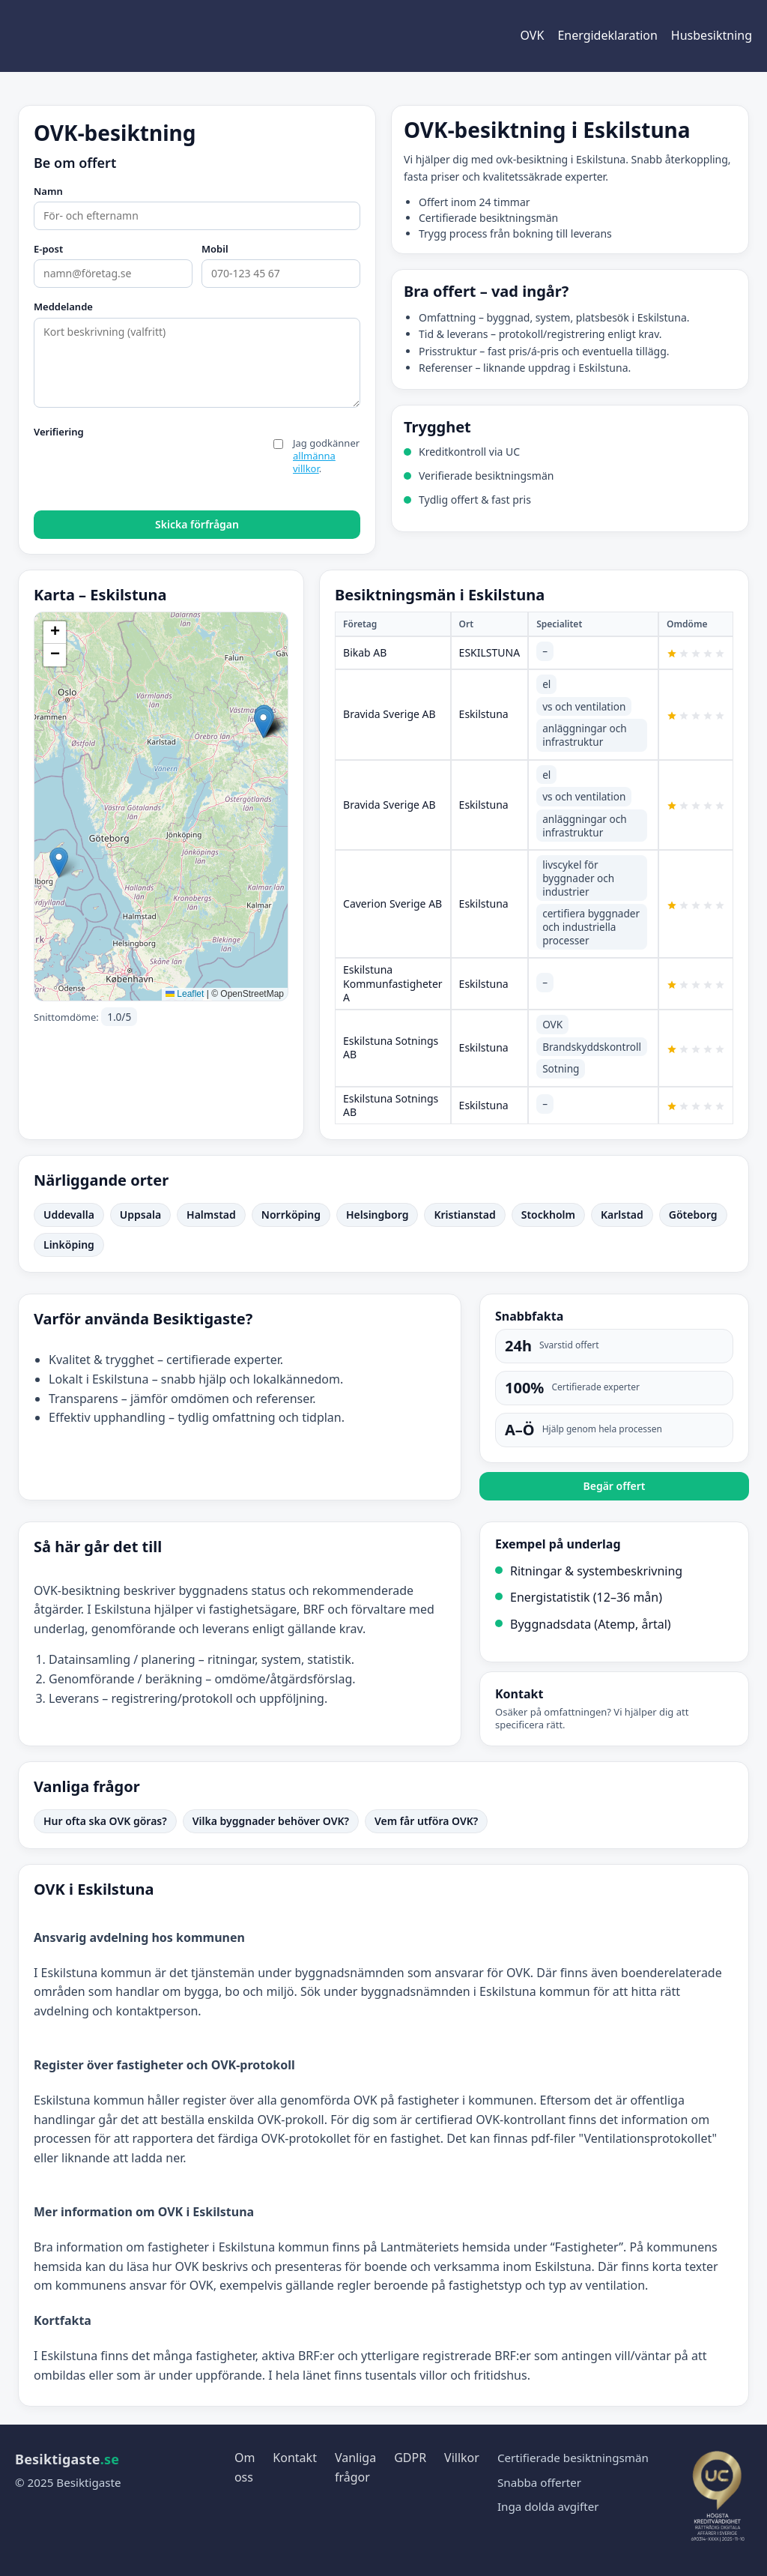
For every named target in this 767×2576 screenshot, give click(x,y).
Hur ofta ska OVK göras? (105, 1821)
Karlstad (622, 1214)
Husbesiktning (711, 35)
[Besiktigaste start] (90, 36)
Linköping (68, 1244)
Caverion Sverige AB (392, 903)
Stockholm (548, 1214)
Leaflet (185, 994)
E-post (48, 250)
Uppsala (140, 1214)
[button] (58, 862)
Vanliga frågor (355, 2467)
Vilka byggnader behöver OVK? (270, 1821)
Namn (48, 192)
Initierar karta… (159, 806)
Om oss (244, 2467)
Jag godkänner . (326, 456)
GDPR (410, 2457)
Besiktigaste (67, 2459)
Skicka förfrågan (197, 524)
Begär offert (614, 1486)
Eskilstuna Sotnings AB (390, 1047)
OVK (533, 35)
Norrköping (291, 1214)
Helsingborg (377, 1214)
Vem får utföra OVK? (426, 1821)
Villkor (461, 2457)
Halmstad (211, 1214)
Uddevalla (68, 1214)
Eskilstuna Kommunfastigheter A (393, 983)
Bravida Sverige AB (389, 714)
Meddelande (63, 307)
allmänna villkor (314, 462)
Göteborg (693, 1214)
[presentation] (147, 472)
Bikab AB (364, 652)
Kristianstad (464, 1214)
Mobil (214, 250)
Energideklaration (607, 35)
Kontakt (295, 2457)
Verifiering (59, 432)
